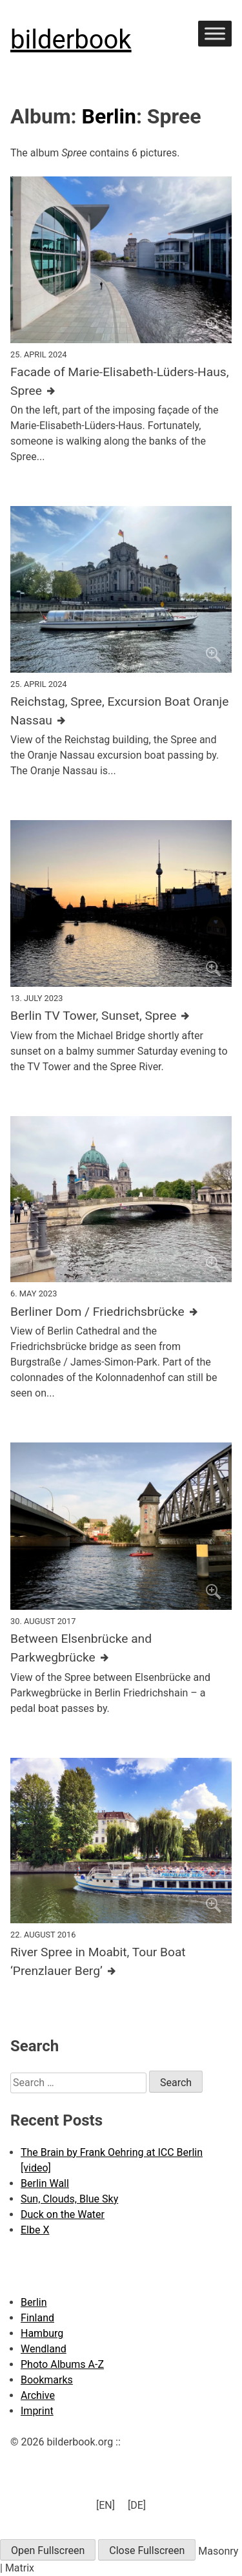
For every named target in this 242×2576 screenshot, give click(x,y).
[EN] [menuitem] (105, 2505)
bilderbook (71, 40)
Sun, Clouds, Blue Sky (69, 2199)
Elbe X (35, 2230)
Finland (37, 2318)
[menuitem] (105, 2506)
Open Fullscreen (48, 2550)
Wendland (43, 2349)
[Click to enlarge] (121, 259)
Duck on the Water (63, 2214)
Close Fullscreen (147, 2550)
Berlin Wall (45, 2183)
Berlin (109, 116)
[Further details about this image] (121, 382)
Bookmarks (47, 2380)
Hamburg (42, 2333)
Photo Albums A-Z (62, 2364)
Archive (38, 2395)
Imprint (37, 2411)
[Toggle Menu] (215, 33)
